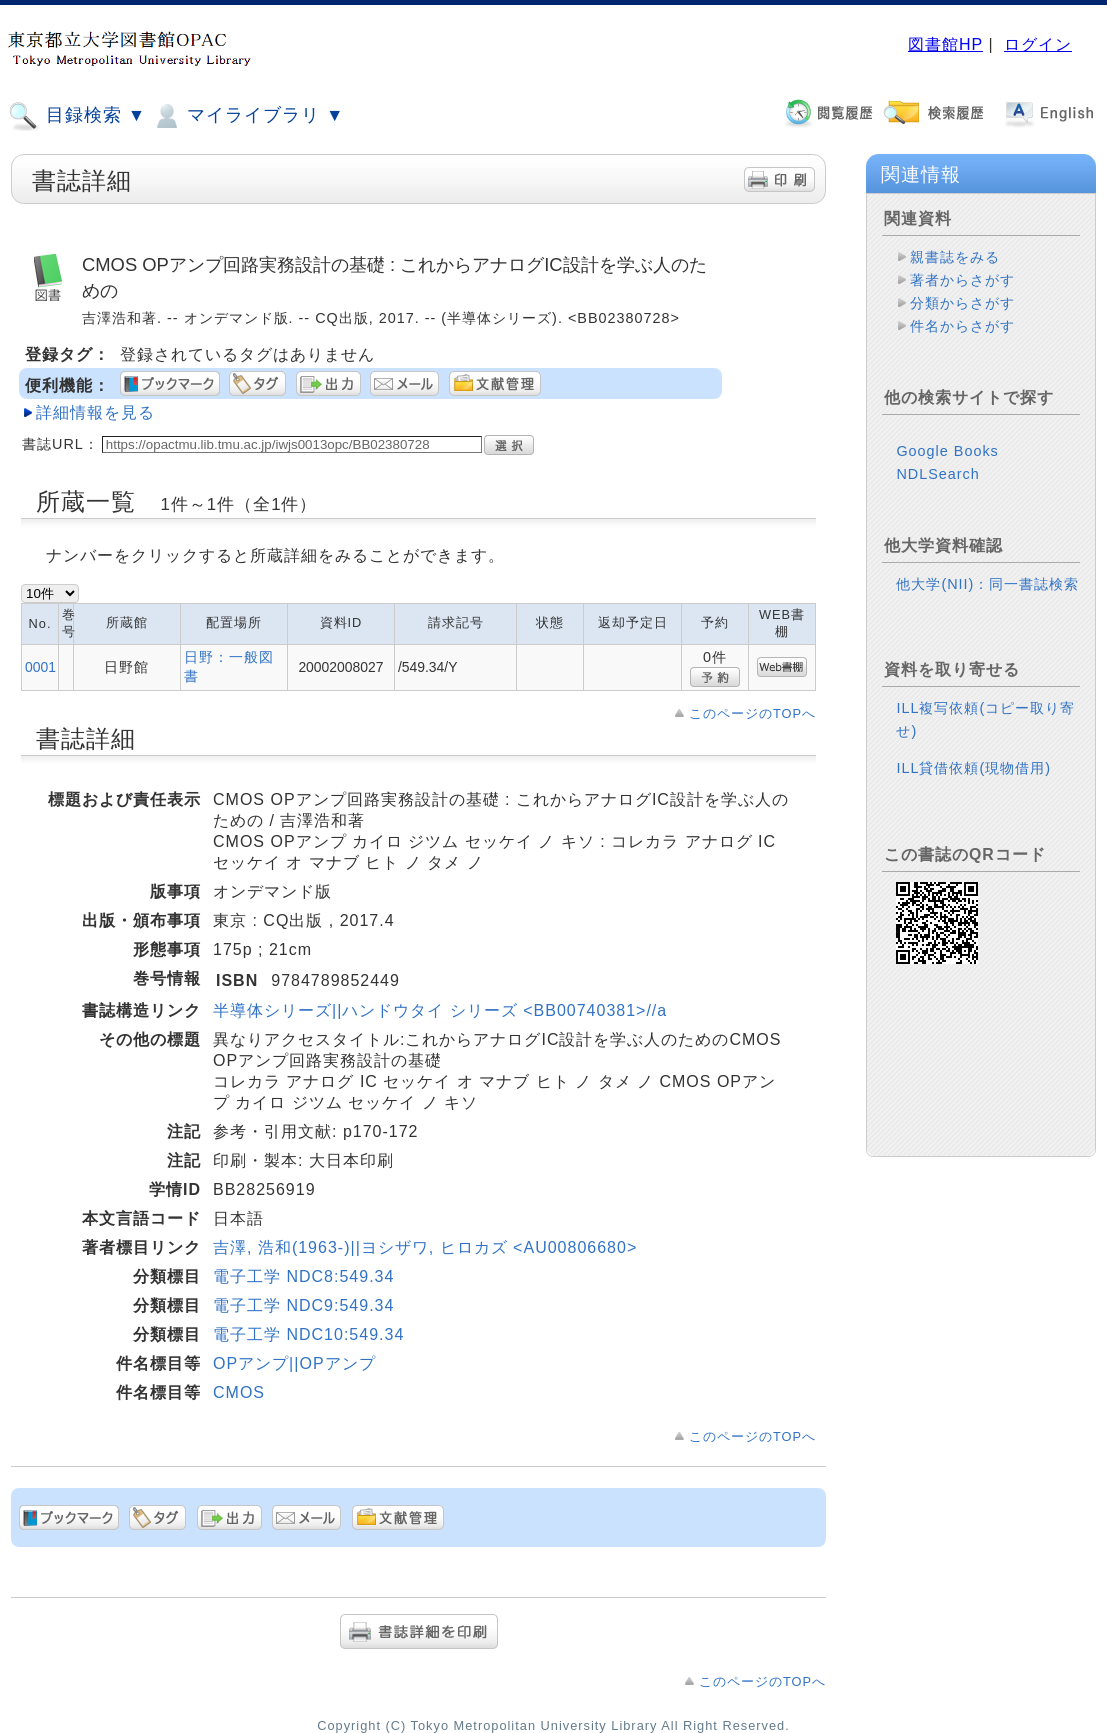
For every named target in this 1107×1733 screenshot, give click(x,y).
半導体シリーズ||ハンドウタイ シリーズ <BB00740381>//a (440, 1010)
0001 (40, 667)
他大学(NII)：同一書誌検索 (987, 584)
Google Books (947, 451)
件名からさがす (962, 326)
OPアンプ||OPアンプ (294, 1363)
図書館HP (945, 44)
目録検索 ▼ (77, 116)
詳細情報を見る (95, 412)
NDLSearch (937, 474)
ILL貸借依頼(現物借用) (973, 768)
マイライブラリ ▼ (247, 116)
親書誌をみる (955, 257)
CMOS (239, 1392)
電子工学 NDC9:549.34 (303, 1305)
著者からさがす (962, 280)
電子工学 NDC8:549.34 (303, 1276)
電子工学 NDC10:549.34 (308, 1334)
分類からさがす (962, 303)
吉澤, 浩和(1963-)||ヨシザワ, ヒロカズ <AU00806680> (425, 1247)
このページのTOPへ (752, 713)
